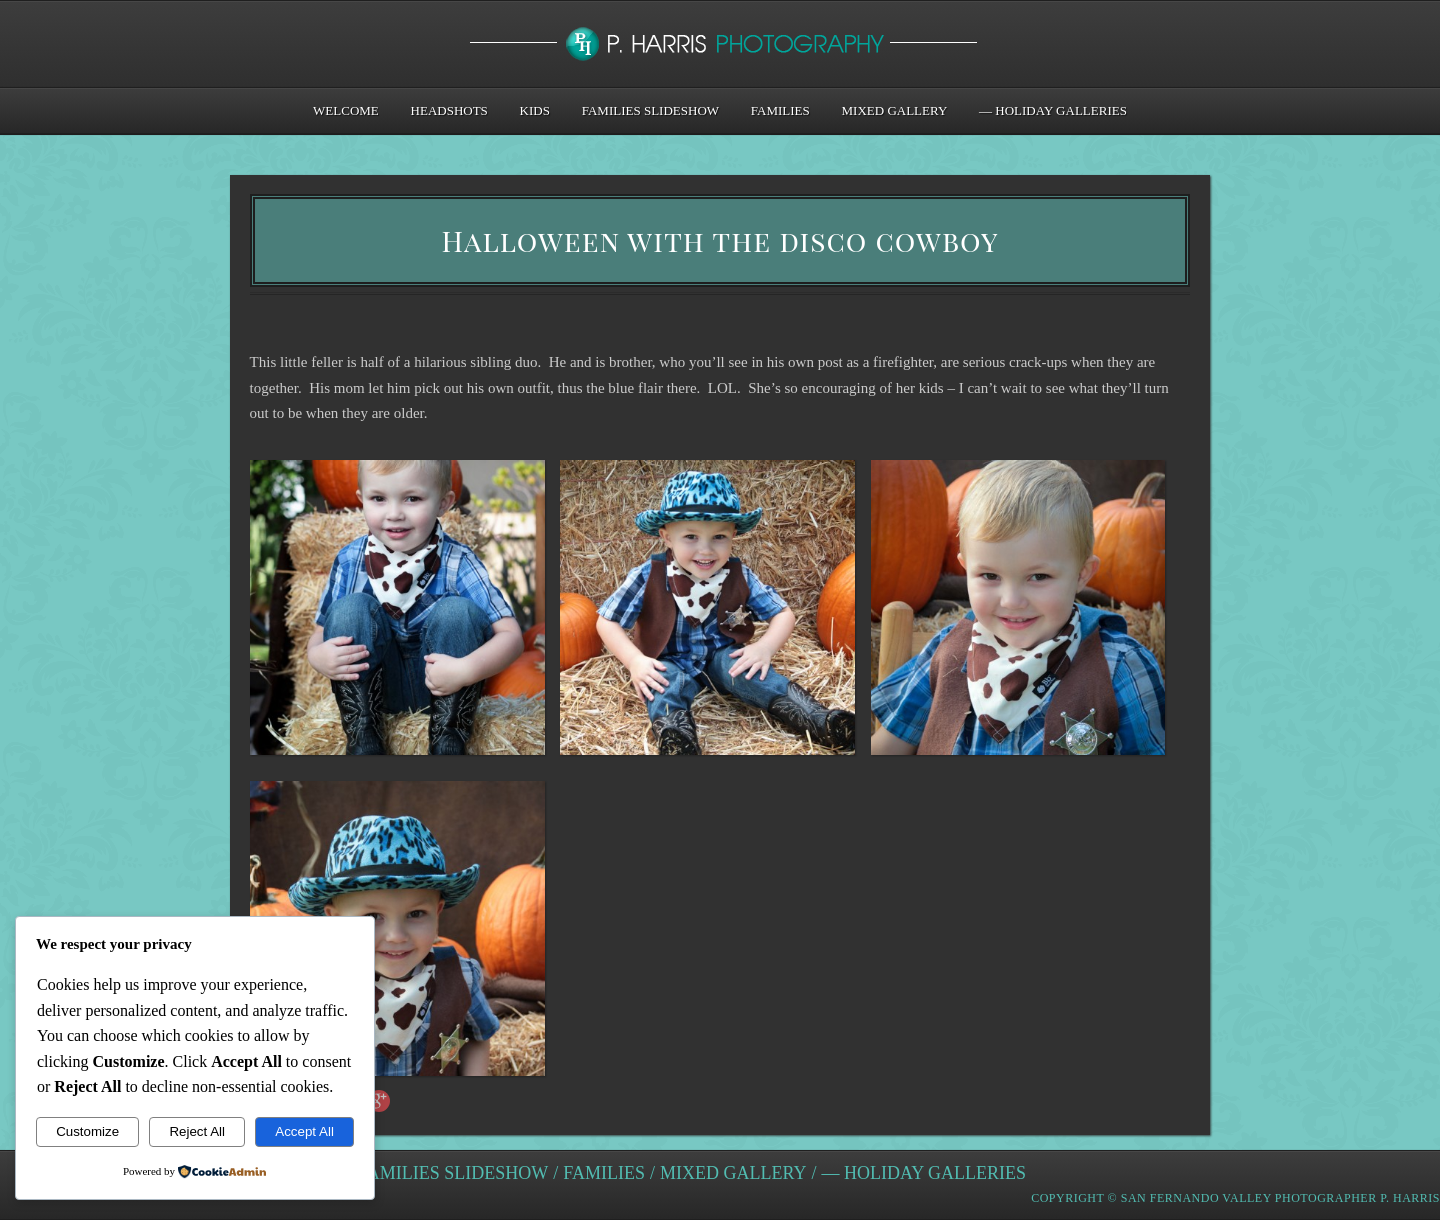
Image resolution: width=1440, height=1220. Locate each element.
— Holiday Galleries (1053, 110)
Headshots (449, 110)
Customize (87, 1131)
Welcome (346, 110)
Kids (535, 110)
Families (780, 110)
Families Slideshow (650, 110)
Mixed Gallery (895, 110)
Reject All (197, 1131)
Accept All (304, 1131)
